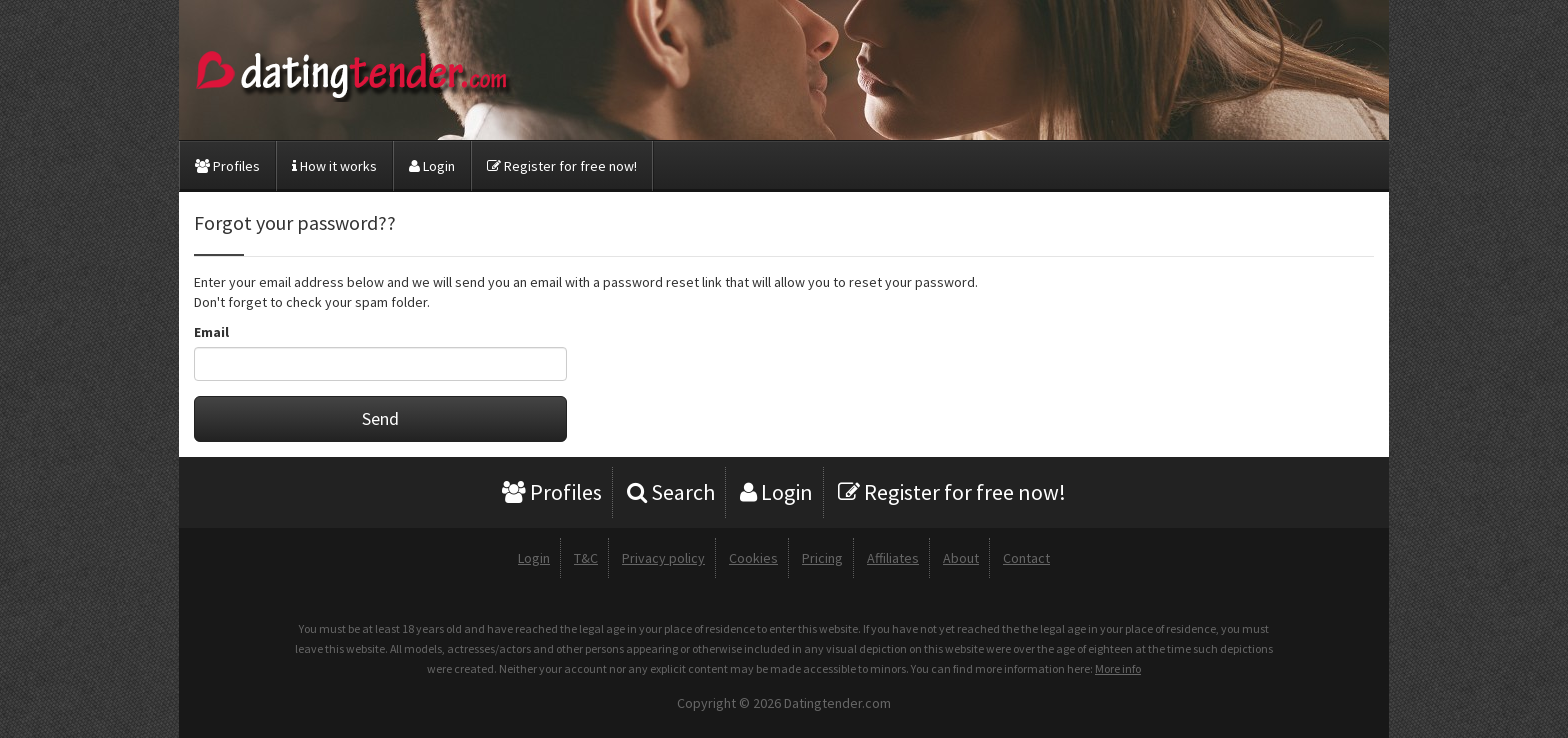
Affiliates (893, 558)
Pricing (822, 558)
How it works (334, 166)
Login (432, 166)
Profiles (227, 166)
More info (1118, 668)
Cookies (753, 558)
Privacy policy (663, 558)
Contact (1026, 558)
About (961, 558)
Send (380, 418)
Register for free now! (562, 166)
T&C (586, 558)
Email (211, 332)
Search (671, 492)
